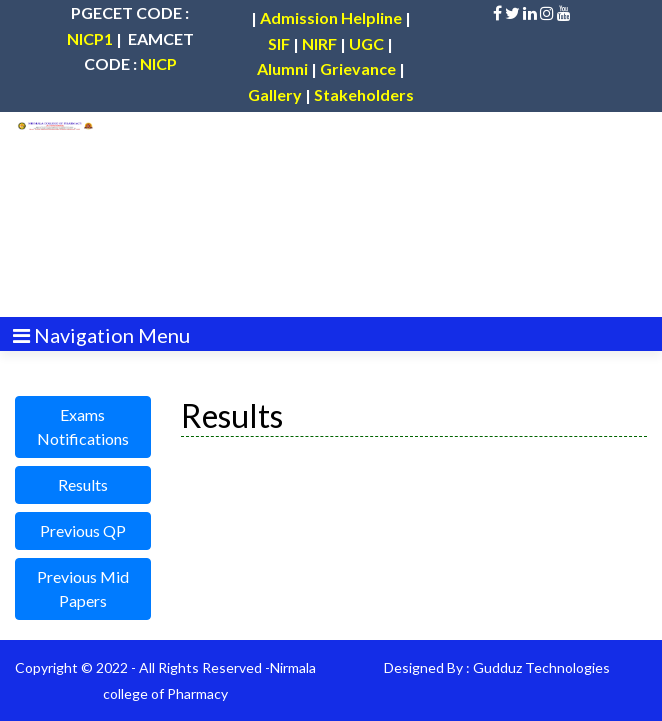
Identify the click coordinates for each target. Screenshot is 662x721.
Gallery (275, 94)
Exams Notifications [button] (83, 426)
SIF (279, 43)
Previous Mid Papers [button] (83, 588)
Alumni (282, 68)
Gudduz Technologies (541, 667)
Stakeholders (364, 94)
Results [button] (83, 484)
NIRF (319, 43)
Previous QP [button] (83, 530)
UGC (366, 43)
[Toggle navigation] (101, 333)
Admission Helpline (331, 17)
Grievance (358, 68)
